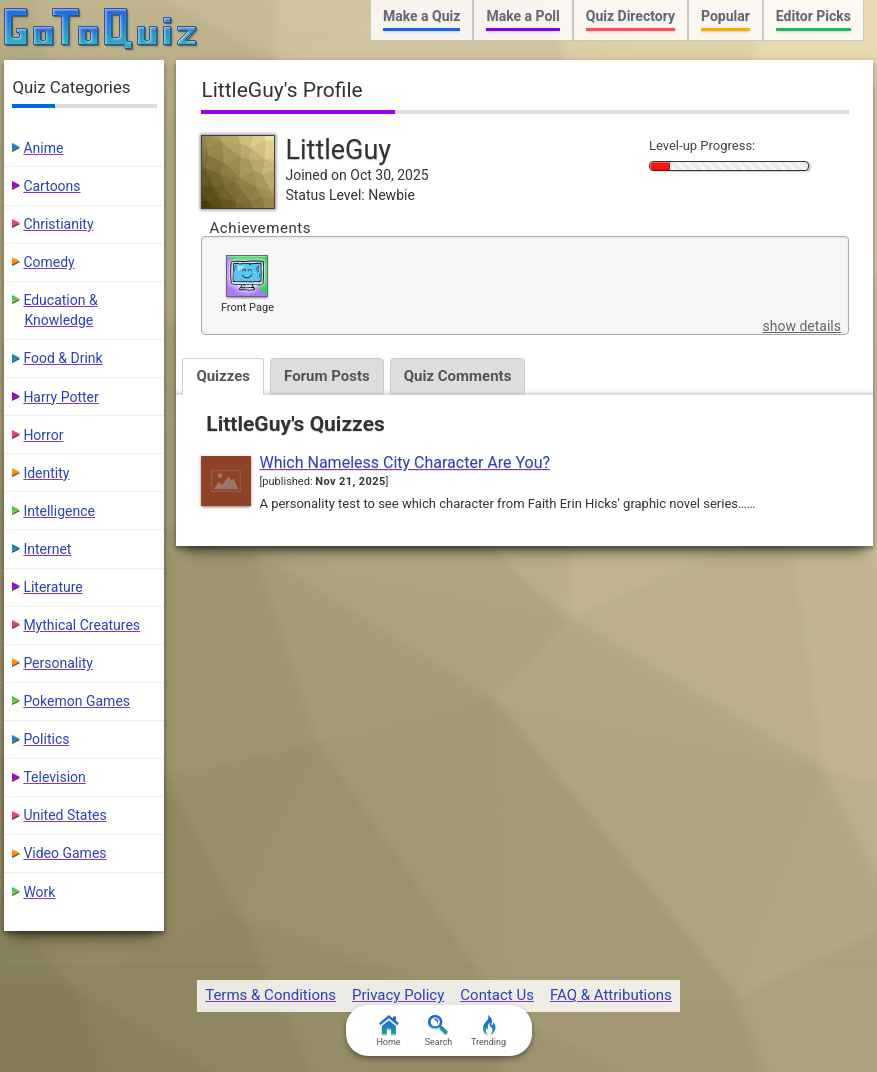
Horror (43, 435)
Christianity (58, 224)
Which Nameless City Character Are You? (404, 462)
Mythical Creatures (81, 625)
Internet (47, 549)
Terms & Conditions (270, 995)
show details (801, 326)
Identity (46, 473)
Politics (46, 739)
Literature (52, 587)
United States (64, 815)
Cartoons (51, 186)
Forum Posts (327, 376)
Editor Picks (813, 16)
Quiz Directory (630, 16)
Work (39, 892)
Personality (57, 663)
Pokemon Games (76, 701)
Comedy (48, 262)
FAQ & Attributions (611, 995)
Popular (725, 16)
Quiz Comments (458, 376)
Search (439, 1031)
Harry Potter (60, 397)
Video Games (64, 853)
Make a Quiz (421, 16)
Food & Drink (62, 358)
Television (54, 777)
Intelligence (59, 511)
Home (388, 1031)
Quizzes (223, 376)
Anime (43, 148)
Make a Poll (522, 16)
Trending (488, 1031)
